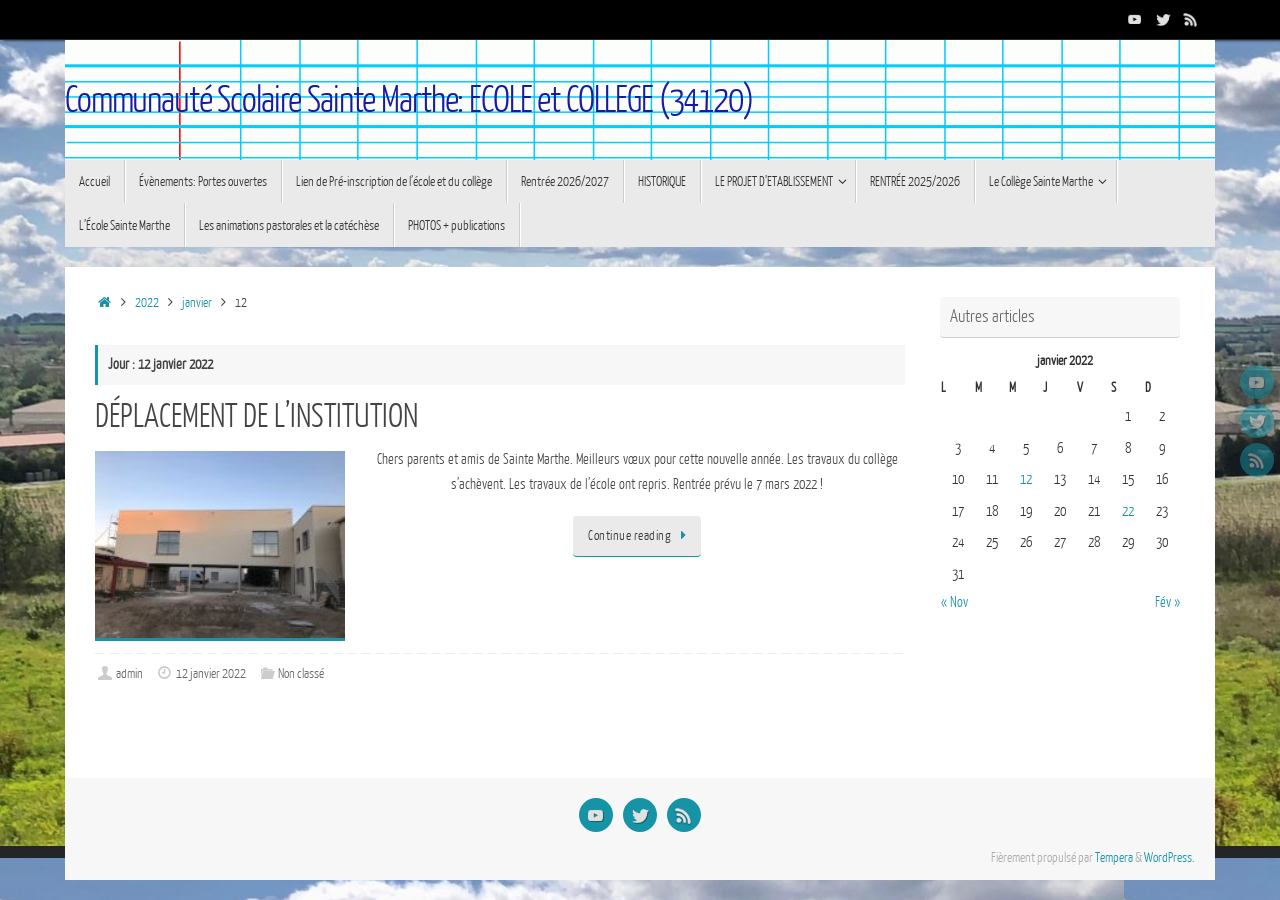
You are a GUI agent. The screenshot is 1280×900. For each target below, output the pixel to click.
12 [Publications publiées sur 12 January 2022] (1026, 479)
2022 (147, 303)
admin (129, 674)
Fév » (1167, 602)
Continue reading (640, 536)
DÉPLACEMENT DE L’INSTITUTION (256, 416)
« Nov (954, 602)
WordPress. (1169, 858)
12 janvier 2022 (211, 674)
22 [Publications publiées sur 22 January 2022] (1128, 511)
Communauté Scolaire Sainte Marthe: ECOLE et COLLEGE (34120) (409, 100)
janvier (197, 303)
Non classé (301, 674)
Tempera (1114, 858)
